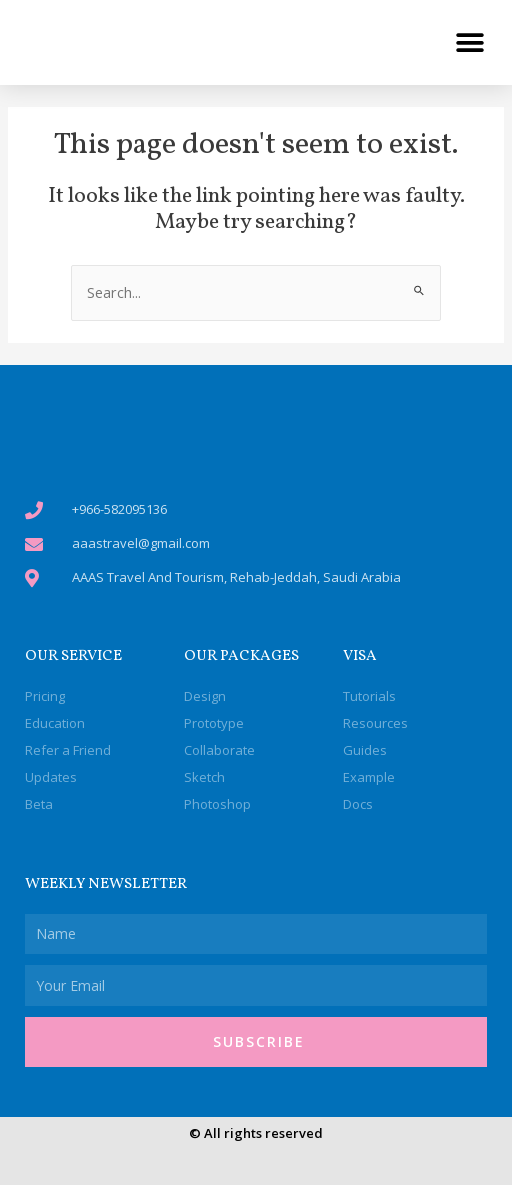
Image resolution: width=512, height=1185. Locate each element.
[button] (469, 42)
